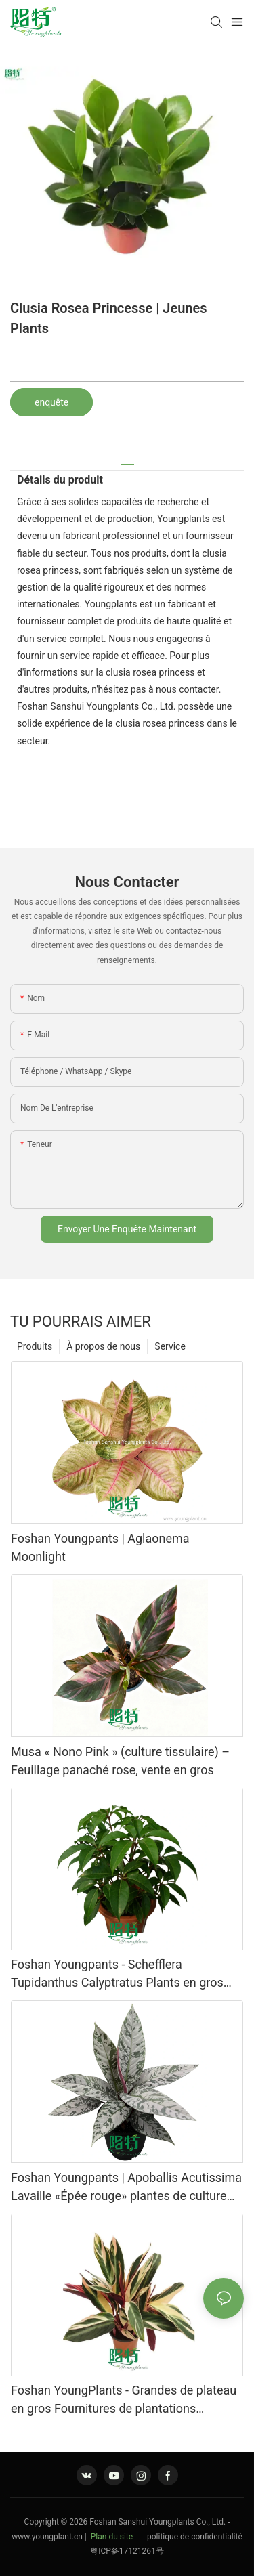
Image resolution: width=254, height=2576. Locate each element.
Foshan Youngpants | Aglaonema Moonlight (100, 1547)
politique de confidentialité (194, 2536)
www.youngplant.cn (47, 2536)
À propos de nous (103, 1346)
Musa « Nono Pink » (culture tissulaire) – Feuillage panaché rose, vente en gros (120, 1760)
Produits (34, 1346)
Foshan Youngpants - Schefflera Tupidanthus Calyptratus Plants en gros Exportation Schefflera (117, 1974)
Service (170, 1346)
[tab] (127, 459)
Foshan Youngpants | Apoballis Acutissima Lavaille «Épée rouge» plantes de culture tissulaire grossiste (126, 2187)
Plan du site (112, 2536)
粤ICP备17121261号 (127, 2551)
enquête (51, 402)
